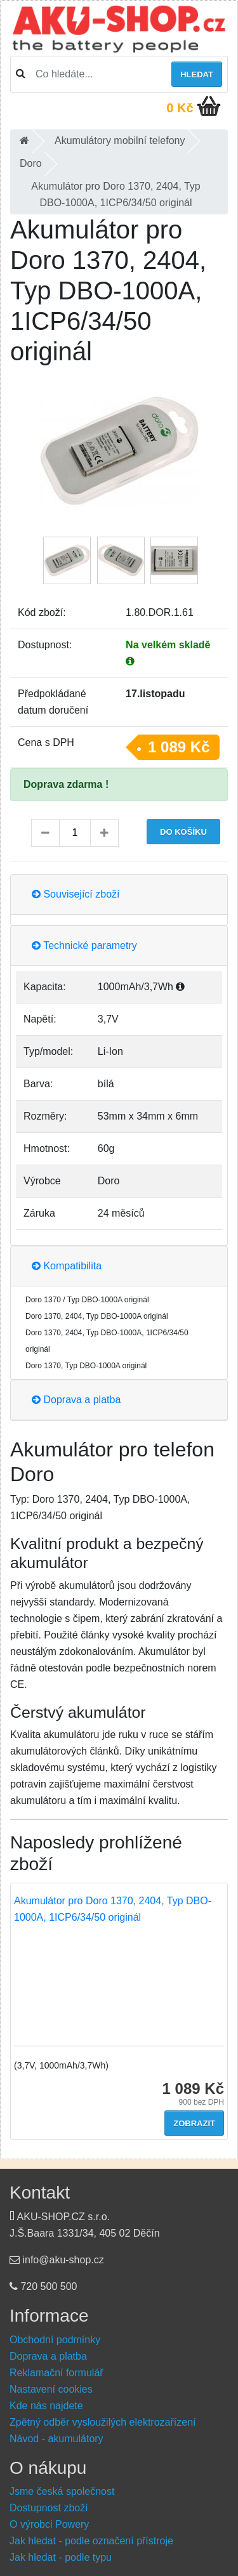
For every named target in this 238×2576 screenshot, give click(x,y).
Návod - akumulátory (56, 2438)
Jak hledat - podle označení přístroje (91, 2540)
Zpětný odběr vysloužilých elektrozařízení (102, 2422)
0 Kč (179, 108)
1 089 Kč (178, 746)
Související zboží (76, 894)
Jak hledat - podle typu (61, 2557)
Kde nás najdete (46, 2405)
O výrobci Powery (49, 2524)
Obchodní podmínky (55, 2339)
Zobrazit (194, 2123)
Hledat (196, 74)
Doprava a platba (76, 1399)
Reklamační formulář (56, 2372)
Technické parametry (84, 945)
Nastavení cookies (51, 2389)
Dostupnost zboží (49, 2507)
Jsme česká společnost (62, 2491)
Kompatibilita (67, 1265)
